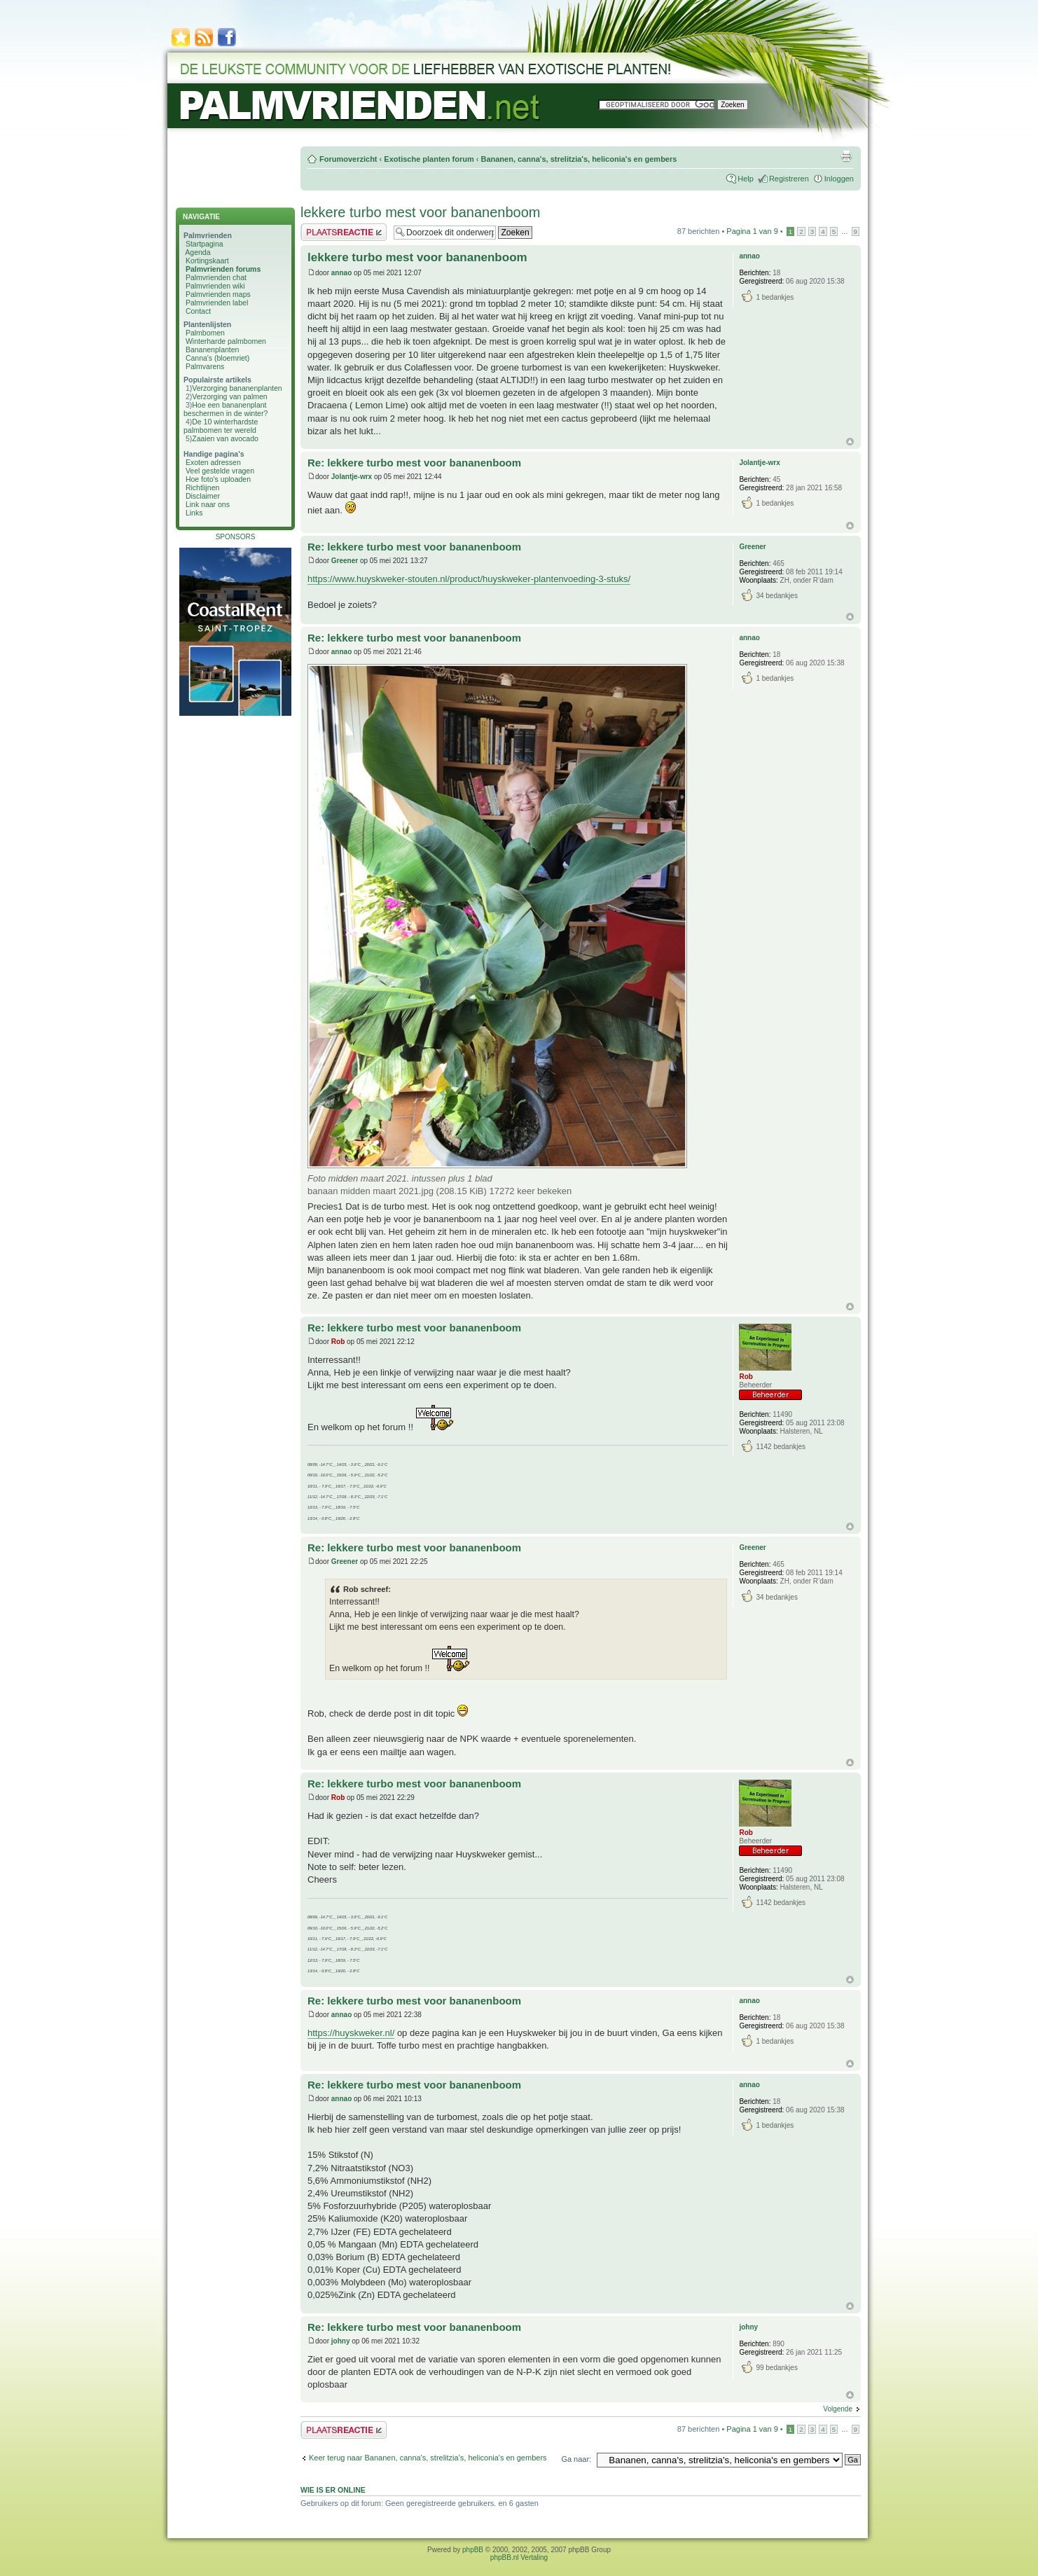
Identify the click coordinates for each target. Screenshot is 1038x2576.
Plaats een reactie (343, 232)
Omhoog (850, 441)
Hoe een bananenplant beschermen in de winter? (226, 409)
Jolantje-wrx (351, 476)
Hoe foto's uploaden (218, 479)
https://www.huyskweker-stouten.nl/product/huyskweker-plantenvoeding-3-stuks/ (468, 579)
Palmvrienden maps (218, 294)
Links (194, 512)
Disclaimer (203, 496)
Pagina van (751, 231)
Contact (198, 311)
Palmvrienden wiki (215, 286)
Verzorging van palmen (229, 396)
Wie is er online (333, 2490)
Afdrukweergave (846, 156)
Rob (338, 1341)
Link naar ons (208, 504)
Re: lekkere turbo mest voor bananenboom (414, 463)
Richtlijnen (202, 487)
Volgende (837, 2409)
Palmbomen (205, 332)
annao (341, 273)
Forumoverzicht (348, 159)
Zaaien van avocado (225, 438)
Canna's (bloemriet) (217, 358)
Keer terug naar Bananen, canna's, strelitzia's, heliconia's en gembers (428, 2457)
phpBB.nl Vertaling (519, 2557)
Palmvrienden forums (223, 269)
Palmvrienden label (217, 302)
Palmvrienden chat (216, 277)
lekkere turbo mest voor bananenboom (420, 212)
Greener (344, 561)
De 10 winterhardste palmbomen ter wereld (221, 425)
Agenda (197, 252)
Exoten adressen (213, 462)
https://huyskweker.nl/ (350, 2033)
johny (340, 2341)
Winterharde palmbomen (226, 341)
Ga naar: (576, 2459)
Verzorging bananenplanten (237, 388)
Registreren (789, 178)
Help (746, 178)
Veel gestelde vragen (220, 470)
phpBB (472, 2550)
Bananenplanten (213, 349)
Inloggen (839, 178)
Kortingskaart (207, 260)
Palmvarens (205, 366)
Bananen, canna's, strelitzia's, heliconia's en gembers (578, 159)
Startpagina (204, 244)
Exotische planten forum (428, 159)
